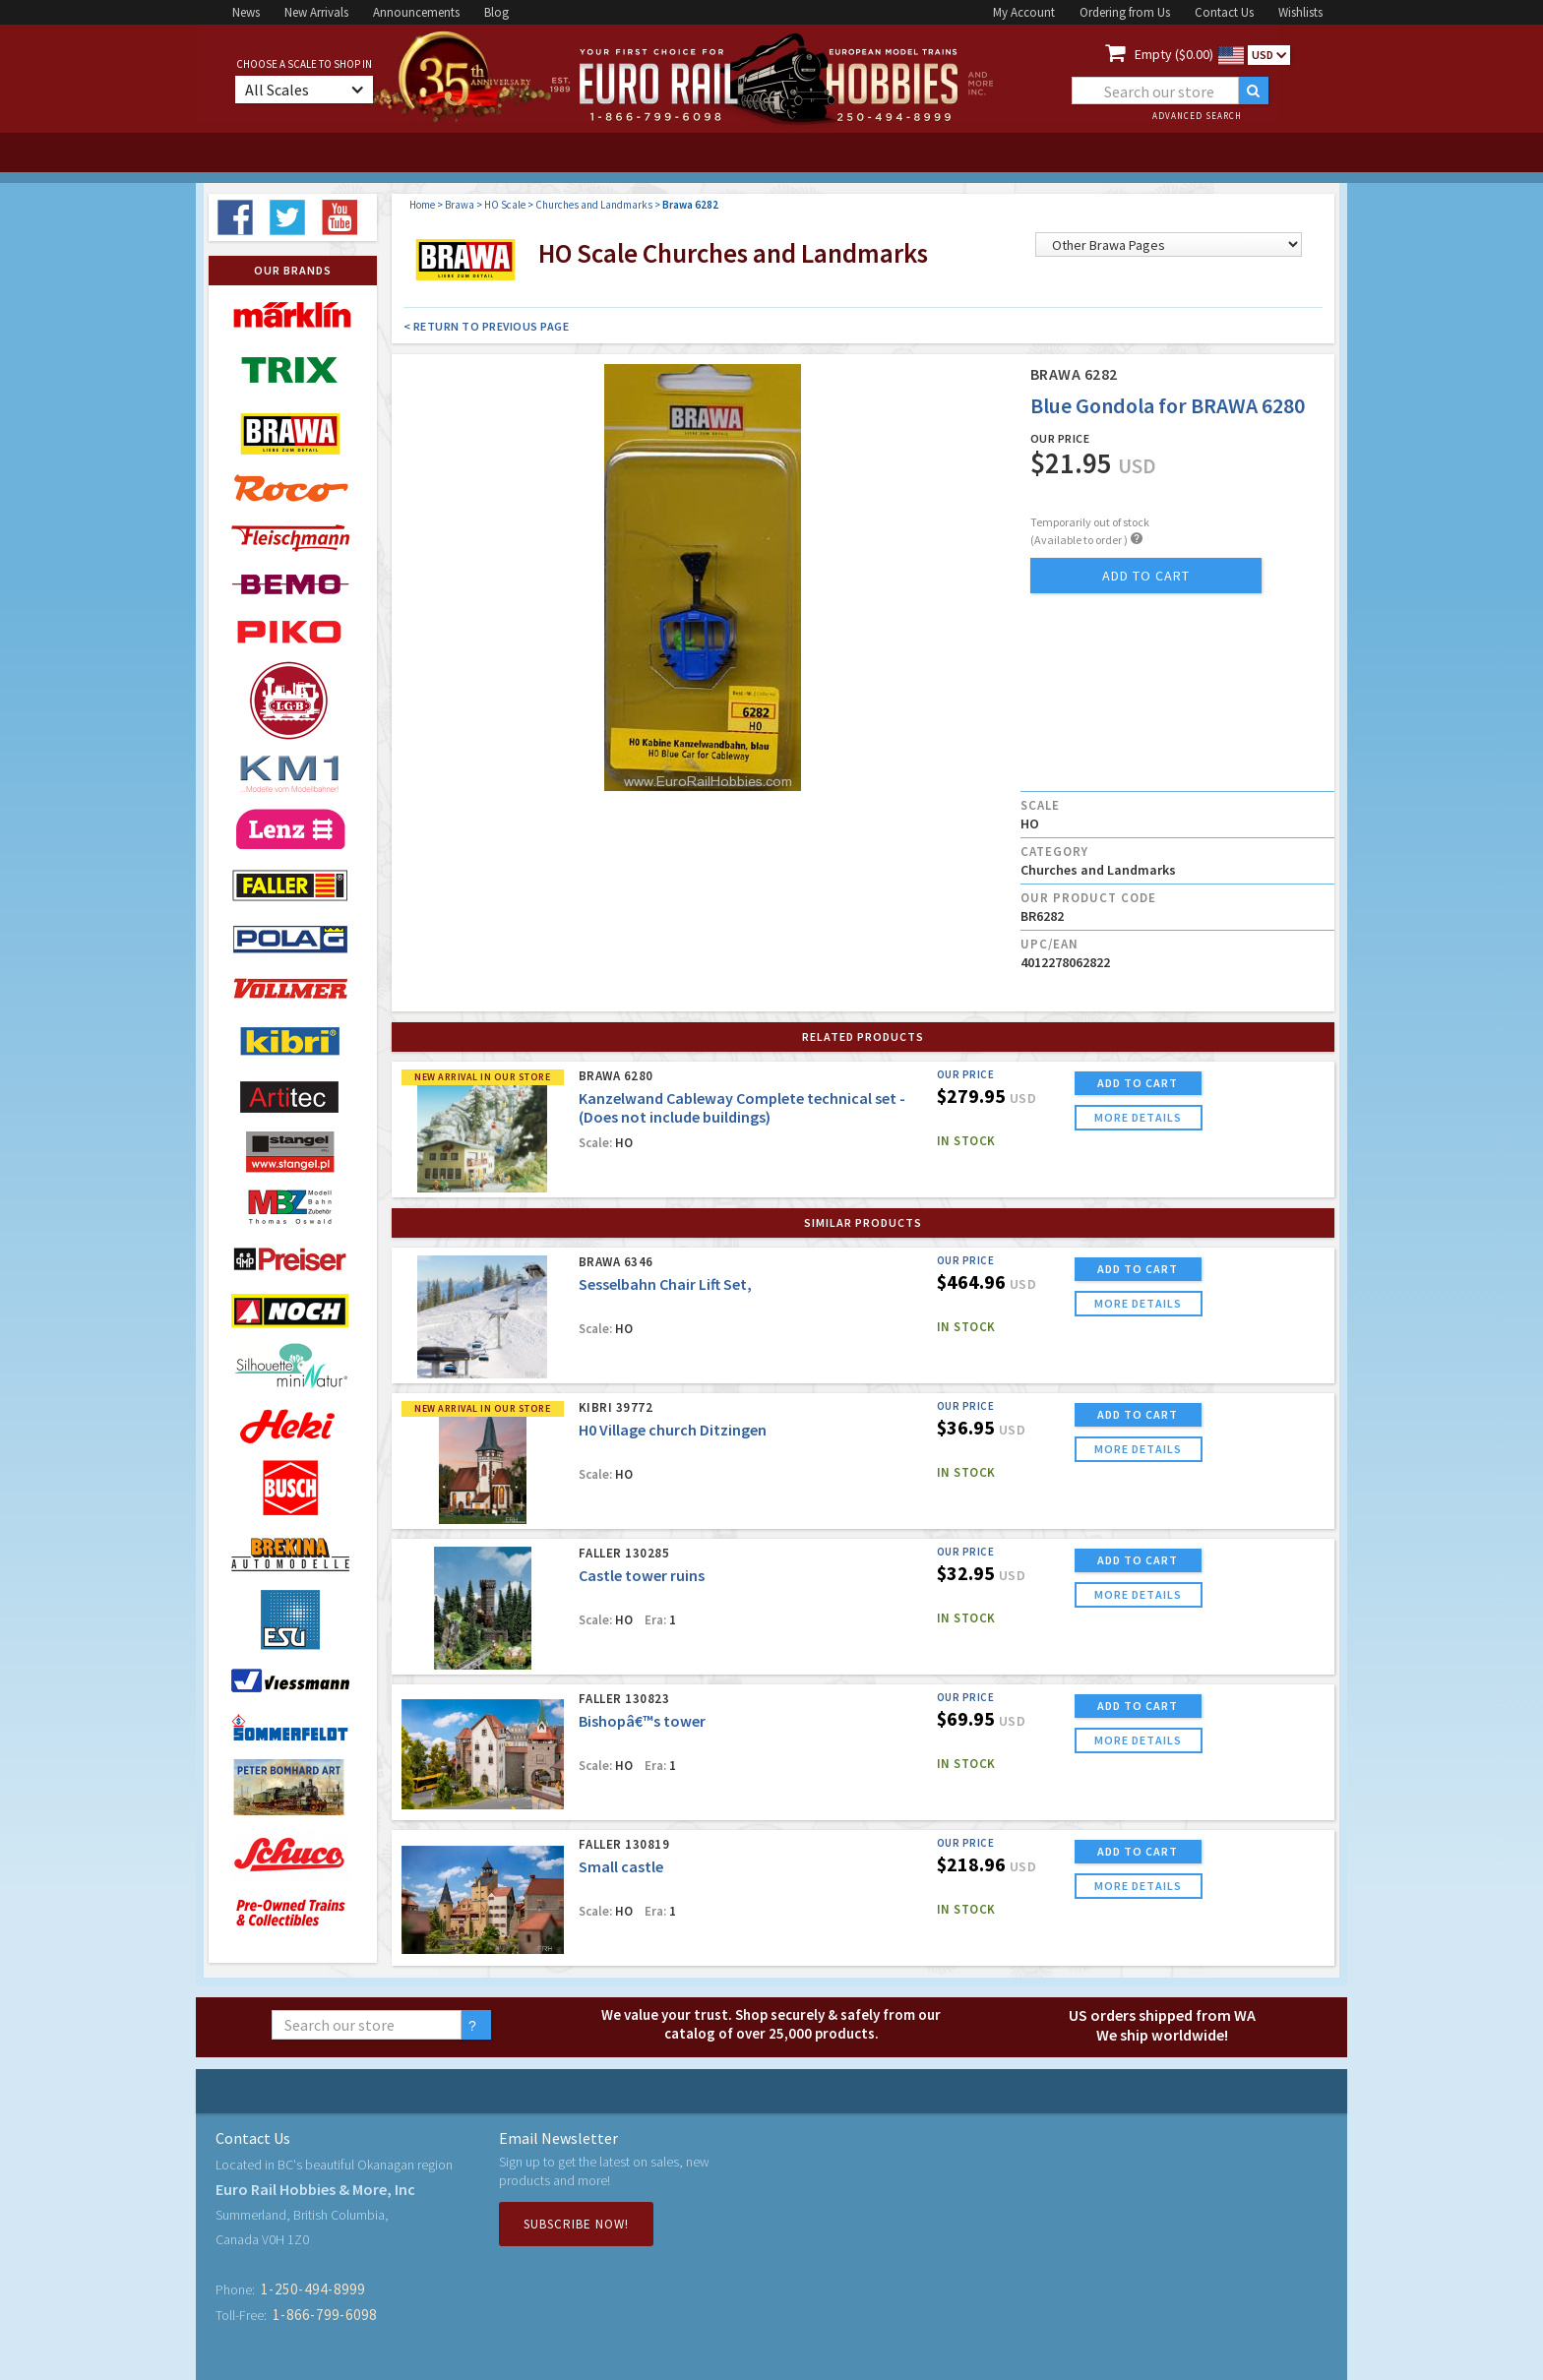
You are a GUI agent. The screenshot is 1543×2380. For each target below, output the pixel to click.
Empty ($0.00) (1174, 54)
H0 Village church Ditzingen (673, 1429)
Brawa (459, 205)
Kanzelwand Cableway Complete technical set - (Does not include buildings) (742, 1107)
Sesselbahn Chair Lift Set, (665, 1284)
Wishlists (1300, 12)
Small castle (621, 1866)
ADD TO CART (1137, 1082)
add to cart (1146, 575)
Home (422, 205)
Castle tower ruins (642, 1575)
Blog (496, 12)
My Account (1024, 12)
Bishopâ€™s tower (642, 1721)
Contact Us (1224, 12)
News (246, 12)
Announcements (416, 12)
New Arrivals (316, 12)
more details (1138, 1117)
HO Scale (504, 205)
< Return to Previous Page (486, 326)
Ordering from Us (1125, 12)
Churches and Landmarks (593, 205)
